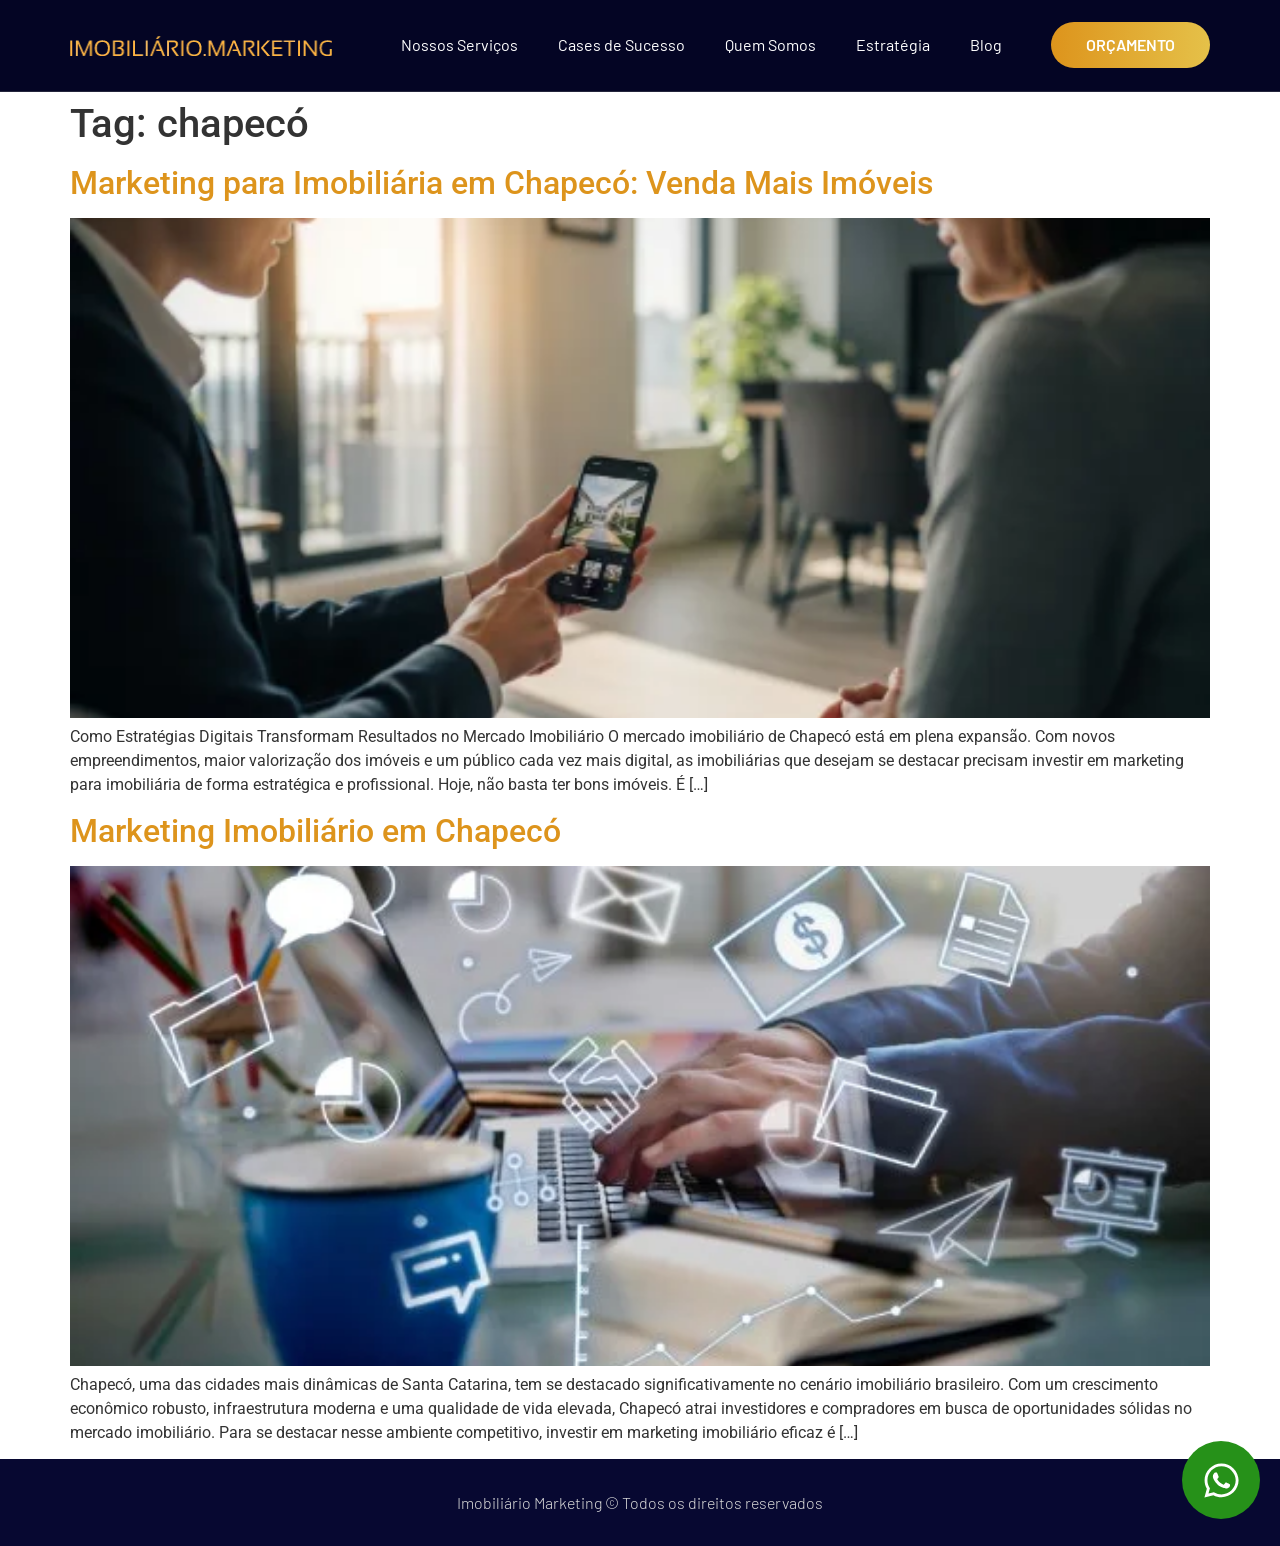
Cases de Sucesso (621, 44)
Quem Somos (770, 44)
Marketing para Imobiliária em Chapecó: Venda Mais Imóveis (501, 183)
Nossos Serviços (459, 44)
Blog (986, 44)
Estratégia (893, 44)
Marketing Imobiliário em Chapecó (315, 831)
